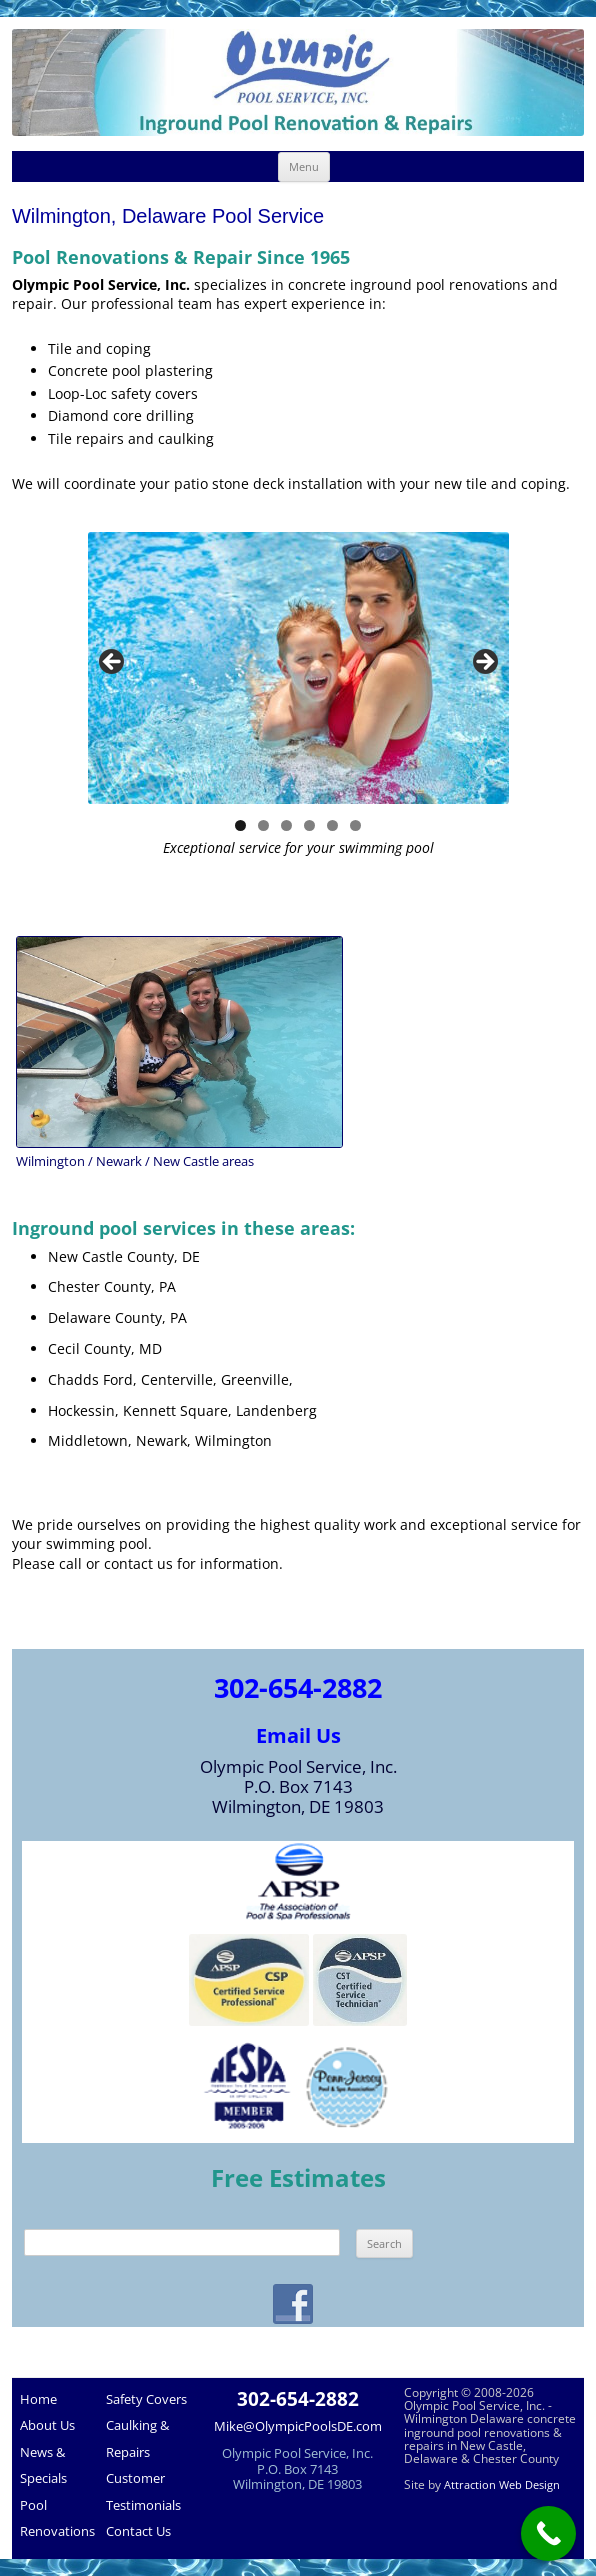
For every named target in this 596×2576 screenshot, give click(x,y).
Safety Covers (146, 2399)
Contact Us (138, 2531)
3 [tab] (286, 825)
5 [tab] (332, 825)
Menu (304, 166)
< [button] (113, 663)
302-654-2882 (298, 1687)
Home (38, 2399)
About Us (47, 2425)
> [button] (484, 663)
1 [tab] (240, 825)
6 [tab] (355, 825)
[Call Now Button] (548, 2533)
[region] (298, 668)
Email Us (298, 1735)
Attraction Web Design (502, 2484)
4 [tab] (309, 825)
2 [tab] (263, 825)
